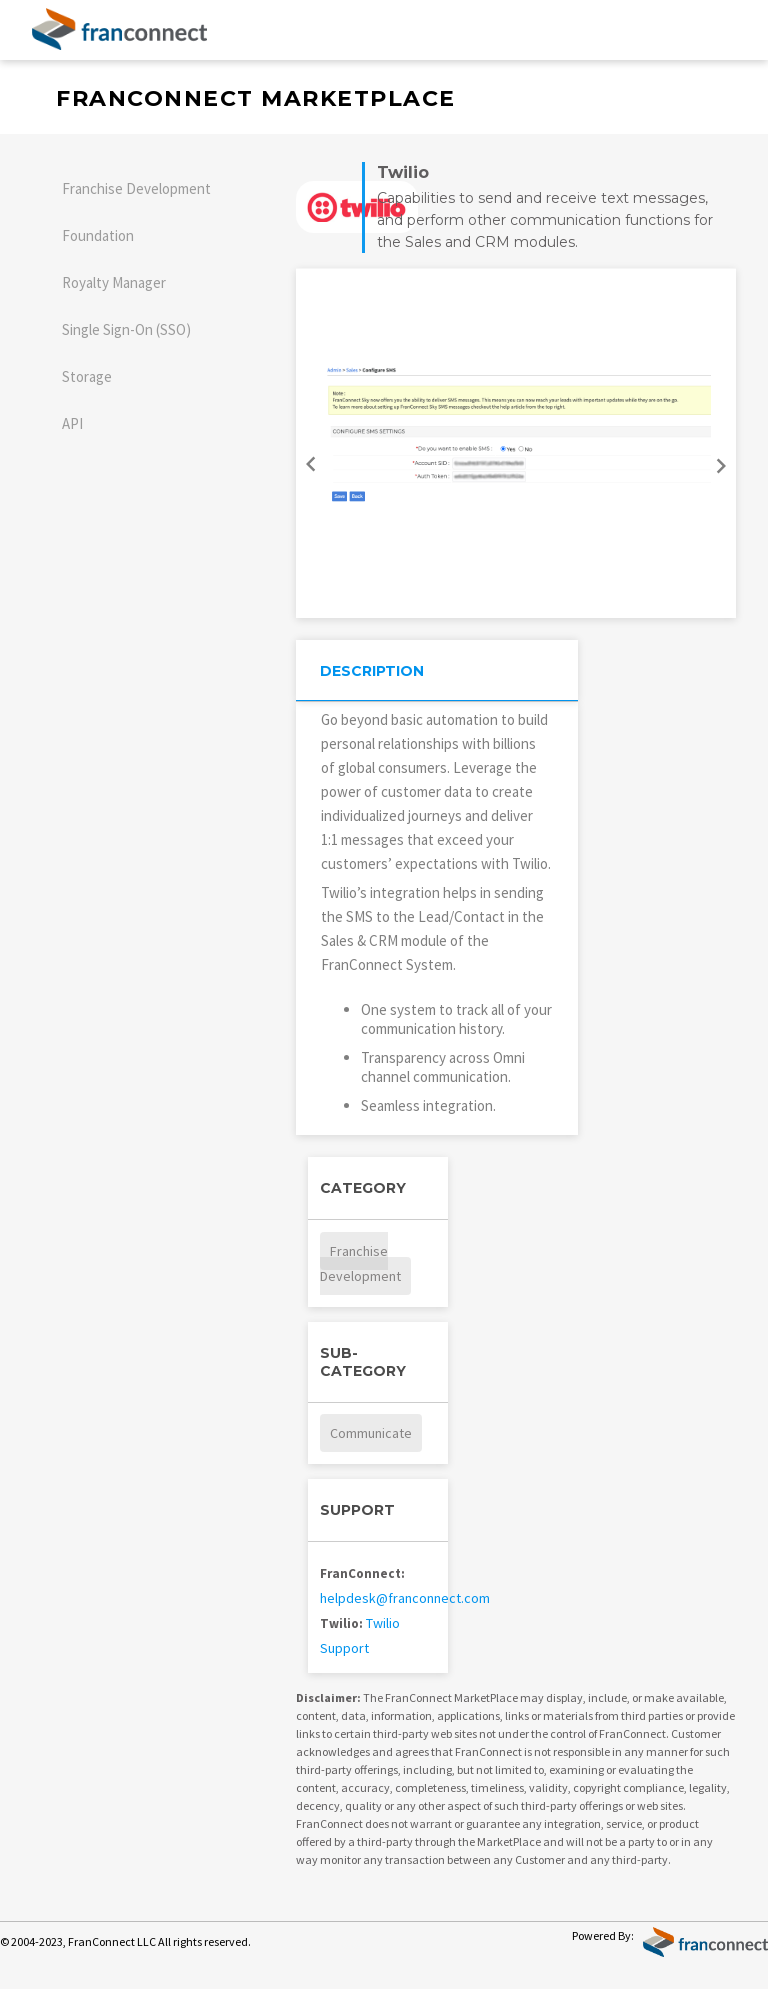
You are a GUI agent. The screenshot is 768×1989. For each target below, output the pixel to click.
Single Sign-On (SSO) (126, 329)
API (72, 423)
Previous (308, 458)
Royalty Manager (114, 282)
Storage (87, 376)
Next (724, 472)
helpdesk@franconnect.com (405, 1598)
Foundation (98, 235)
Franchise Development (136, 188)
